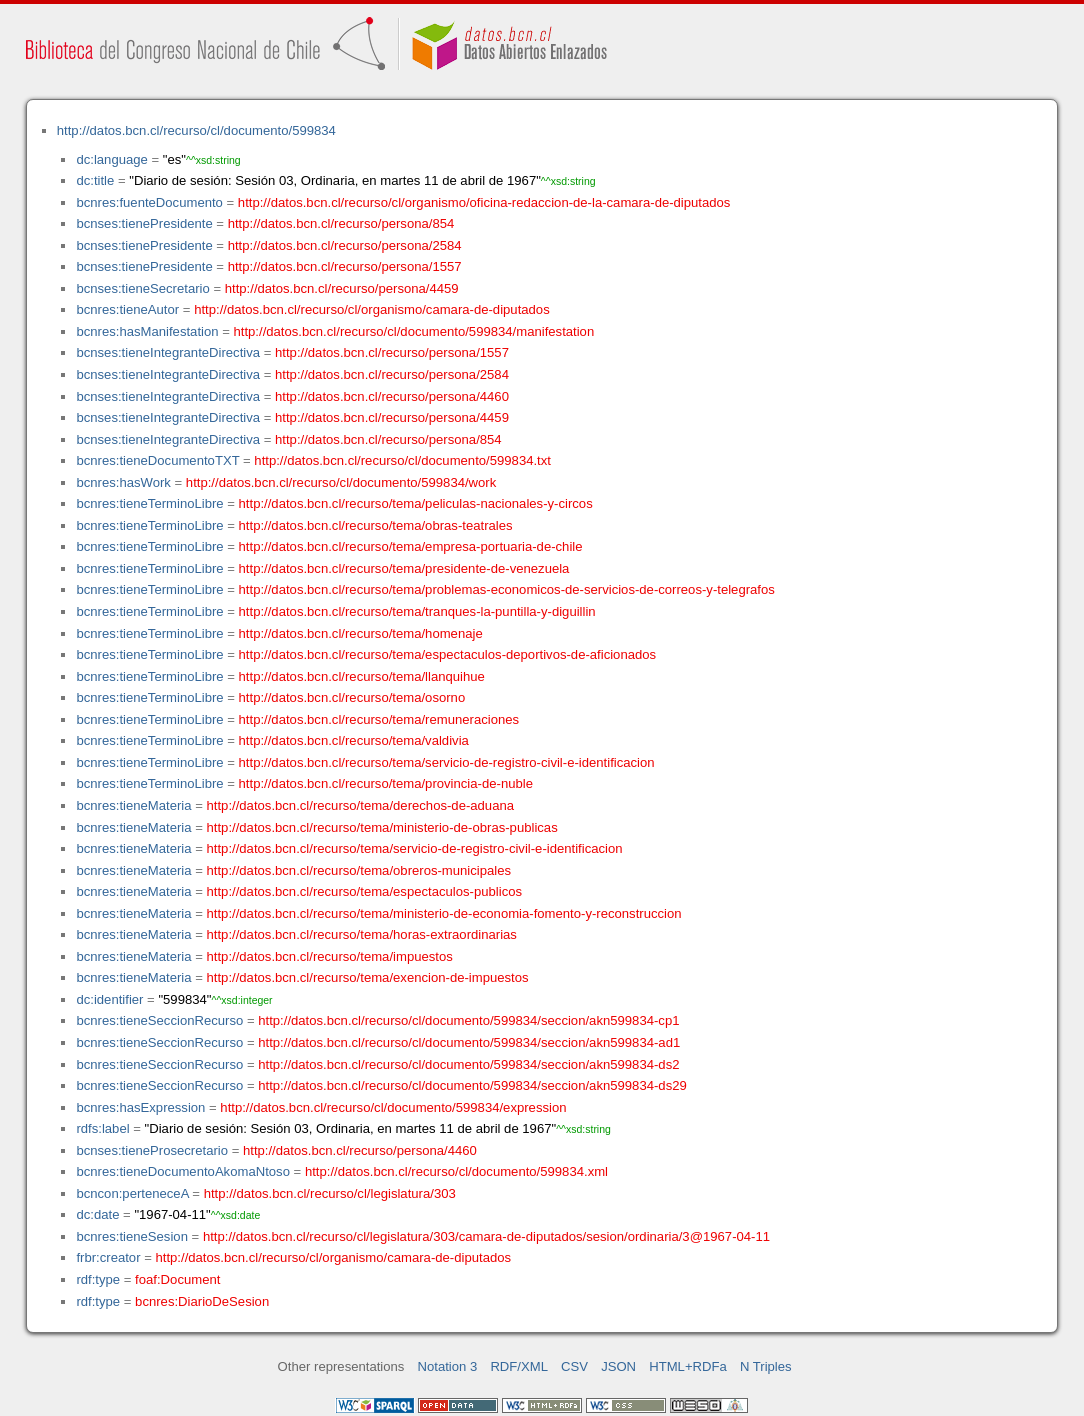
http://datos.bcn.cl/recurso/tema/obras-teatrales (376, 525)
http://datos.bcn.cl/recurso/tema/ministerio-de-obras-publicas (382, 827)
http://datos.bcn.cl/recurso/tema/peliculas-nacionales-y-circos (416, 503)
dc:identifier (109, 999)
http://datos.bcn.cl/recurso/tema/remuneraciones (379, 719)
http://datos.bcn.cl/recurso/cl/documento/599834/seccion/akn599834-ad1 (469, 1042)
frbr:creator (108, 1257)
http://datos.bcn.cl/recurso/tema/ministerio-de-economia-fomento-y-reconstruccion (444, 913)
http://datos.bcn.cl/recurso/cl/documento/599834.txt (402, 460)
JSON (618, 1366)
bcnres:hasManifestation (147, 331)
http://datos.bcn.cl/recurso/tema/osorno (352, 697)
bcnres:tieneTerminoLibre (149, 503)
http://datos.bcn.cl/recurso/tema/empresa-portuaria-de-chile (411, 546)
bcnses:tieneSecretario (142, 288)
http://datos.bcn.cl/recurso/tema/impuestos (330, 956)
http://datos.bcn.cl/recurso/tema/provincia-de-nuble (386, 783)
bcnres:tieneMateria (133, 805)
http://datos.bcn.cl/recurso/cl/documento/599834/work (341, 482)
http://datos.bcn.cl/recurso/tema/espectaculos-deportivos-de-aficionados (448, 654)
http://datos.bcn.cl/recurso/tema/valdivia (354, 740)
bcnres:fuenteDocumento (149, 202)
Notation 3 (448, 1366)
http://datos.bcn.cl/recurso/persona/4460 (392, 396)
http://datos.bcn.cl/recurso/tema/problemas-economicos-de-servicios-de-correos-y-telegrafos (507, 589)
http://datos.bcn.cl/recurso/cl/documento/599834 (196, 130)
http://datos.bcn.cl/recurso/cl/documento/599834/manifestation (413, 331)
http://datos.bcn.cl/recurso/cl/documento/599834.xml (456, 1171)
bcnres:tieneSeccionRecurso (159, 1020)
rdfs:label (102, 1128)
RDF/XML (519, 1366)
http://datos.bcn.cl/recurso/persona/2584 (345, 245)
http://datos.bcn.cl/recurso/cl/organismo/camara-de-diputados (372, 309)
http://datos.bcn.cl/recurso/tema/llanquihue (362, 676)
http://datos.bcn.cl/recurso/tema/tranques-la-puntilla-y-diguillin (417, 611)
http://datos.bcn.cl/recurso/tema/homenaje (361, 633)
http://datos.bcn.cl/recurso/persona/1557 (345, 266)
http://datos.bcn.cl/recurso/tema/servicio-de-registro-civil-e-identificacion (447, 762)
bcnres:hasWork (123, 482)
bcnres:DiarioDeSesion (202, 1301)
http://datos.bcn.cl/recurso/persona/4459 (342, 288)
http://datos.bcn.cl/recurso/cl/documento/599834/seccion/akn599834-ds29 (472, 1085)
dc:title (95, 180)
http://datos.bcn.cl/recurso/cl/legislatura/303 (330, 1193)
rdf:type (98, 1279)
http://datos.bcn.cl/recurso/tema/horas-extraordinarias (362, 934)
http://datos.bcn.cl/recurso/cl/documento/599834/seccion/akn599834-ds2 (468, 1064)
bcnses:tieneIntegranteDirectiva (168, 352)
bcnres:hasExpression (140, 1107)
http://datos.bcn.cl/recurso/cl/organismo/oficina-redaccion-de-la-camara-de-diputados (484, 202)
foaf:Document (177, 1279)
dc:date (97, 1214)
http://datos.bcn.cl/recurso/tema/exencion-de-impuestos (368, 977)
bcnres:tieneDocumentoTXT (157, 460)
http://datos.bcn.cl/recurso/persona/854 (341, 223)
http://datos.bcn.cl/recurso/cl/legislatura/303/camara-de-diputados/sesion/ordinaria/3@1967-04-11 (486, 1236)
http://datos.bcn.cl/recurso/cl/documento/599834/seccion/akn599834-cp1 (468, 1020)
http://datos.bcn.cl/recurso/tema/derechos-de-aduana (361, 805)
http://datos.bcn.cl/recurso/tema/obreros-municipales (359, 870)
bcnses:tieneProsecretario (152, 1150)
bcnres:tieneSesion (132, 1236)
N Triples (766, 1366)
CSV (574, 1366)
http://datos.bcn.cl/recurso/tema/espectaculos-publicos (365, 891)
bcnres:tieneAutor (127, 309)
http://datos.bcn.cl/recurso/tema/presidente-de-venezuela (404, 568)
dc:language (111, 159)
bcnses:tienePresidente (144, 223)
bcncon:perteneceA (132, 1193)
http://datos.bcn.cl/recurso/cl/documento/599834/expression (393, 1107)
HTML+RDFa (688, 1366)
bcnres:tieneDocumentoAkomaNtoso (183, 1171)
